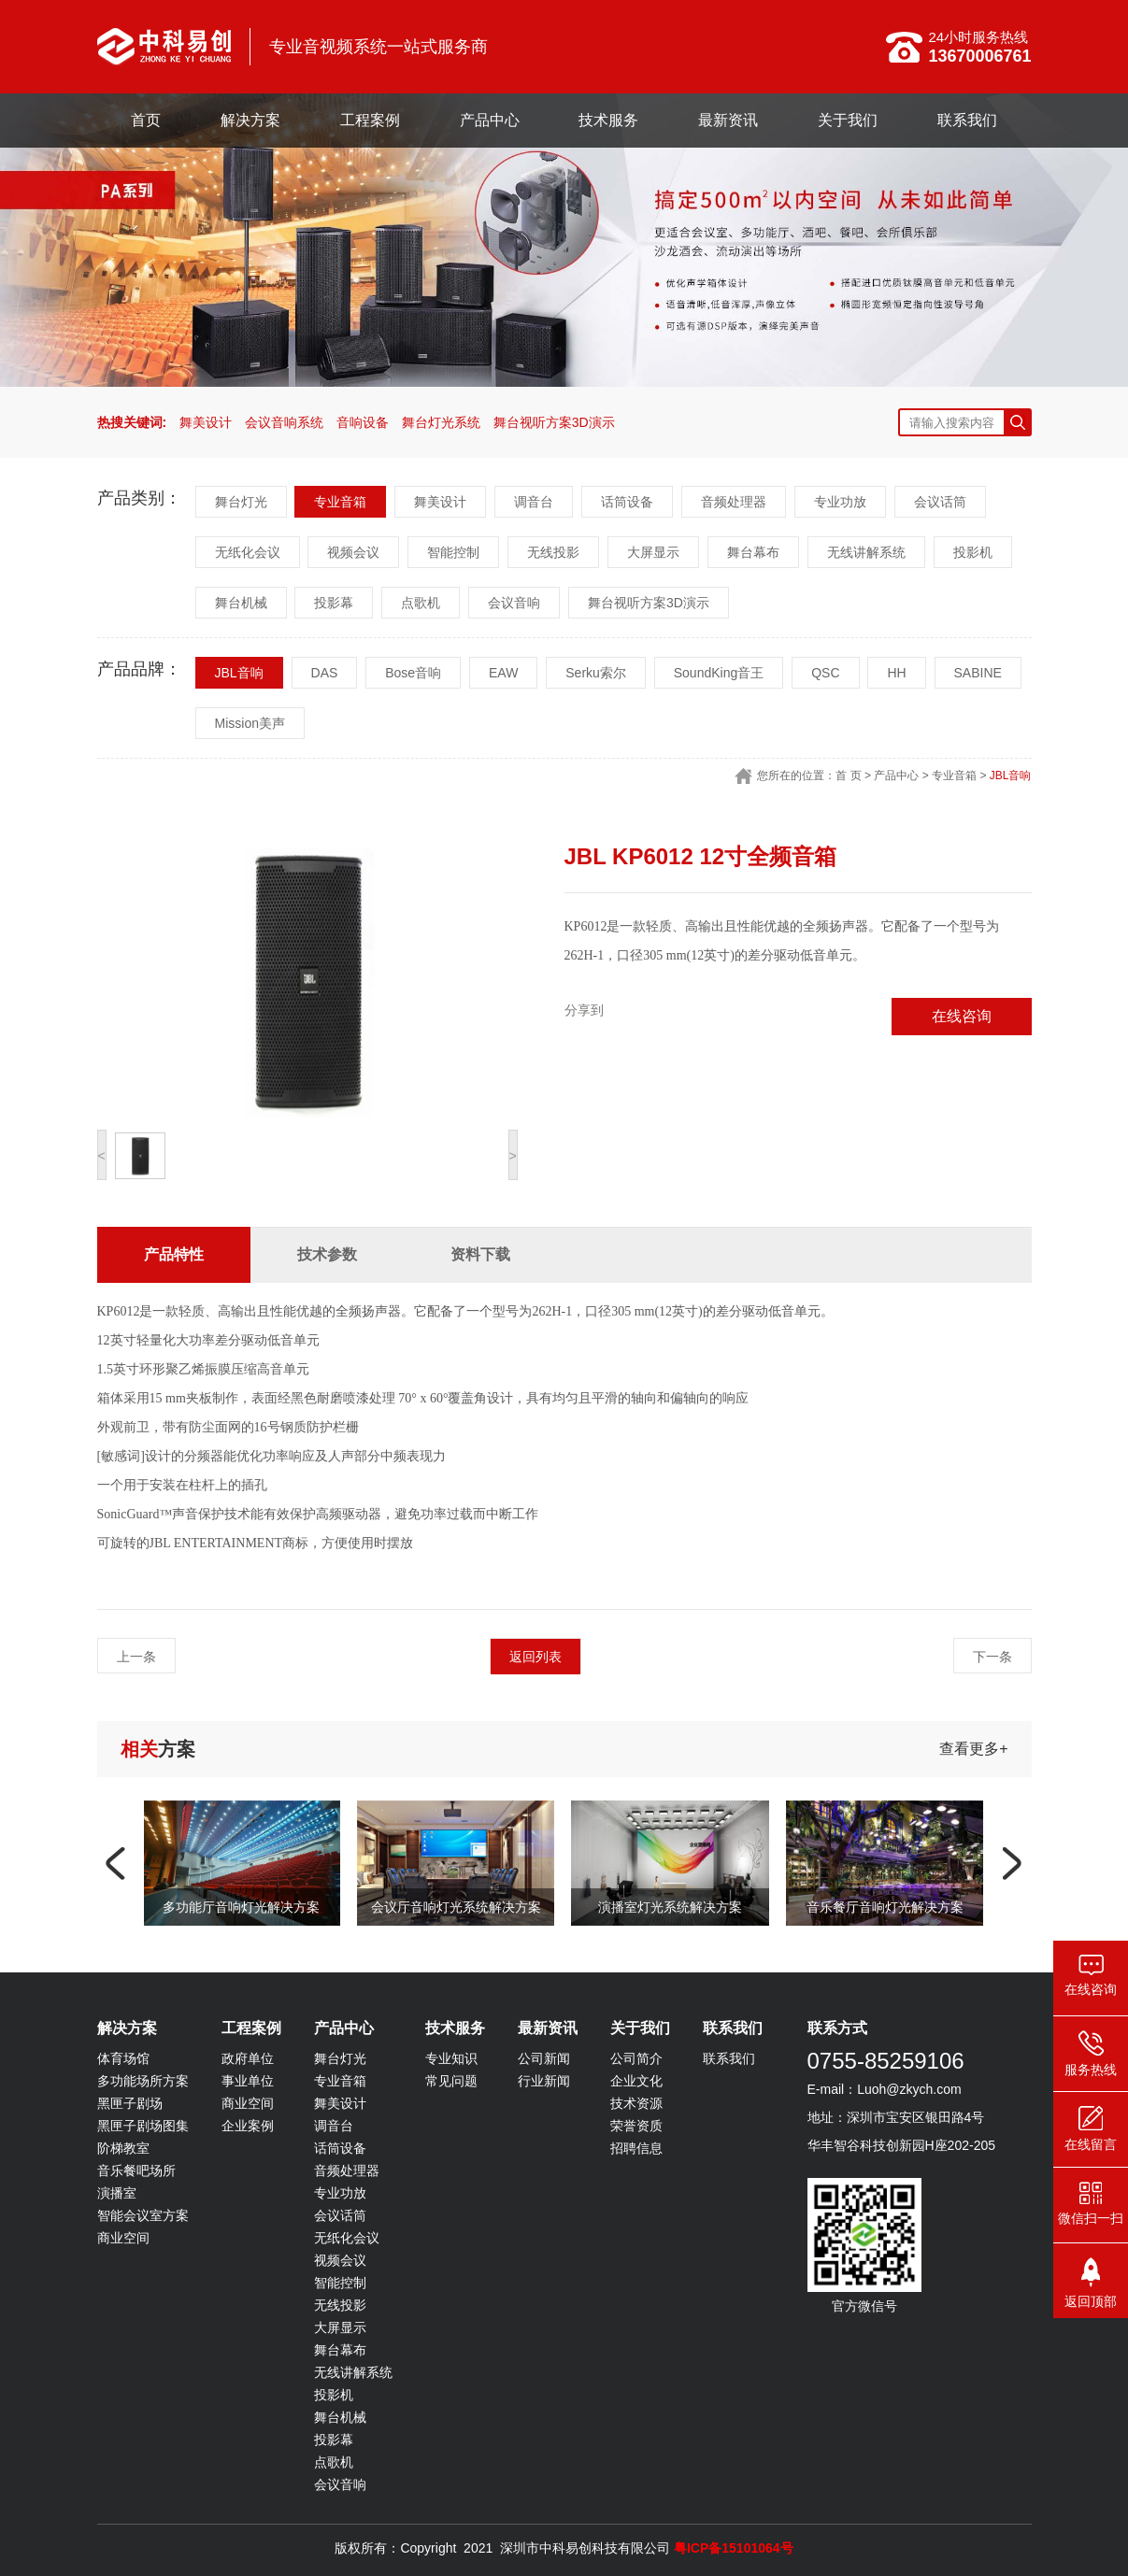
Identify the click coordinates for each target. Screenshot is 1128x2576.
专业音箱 (340, 501)
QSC (825, 672)
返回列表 (535, 1656)
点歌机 (420, 602)
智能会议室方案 (143, 2215)
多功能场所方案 (143, 2080)
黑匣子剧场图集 (143, 2125)
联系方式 (837, 2028)
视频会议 (353, 552)
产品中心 (490, 120)
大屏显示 (653, 552)
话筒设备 (627, 501)
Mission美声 (250, 723)
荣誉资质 (636, 2125)
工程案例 (370, 120)
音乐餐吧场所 (136, 2170)
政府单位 (247, 2058)
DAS (324, 672)
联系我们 (967, 120)
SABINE (978, 672)
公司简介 (636, 2058)
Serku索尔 (595, 672)
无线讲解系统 (866, 552)
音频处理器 (733, 501)
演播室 (116, 2192)
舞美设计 (205, 422)
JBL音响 (239, 672)
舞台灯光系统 (441, 422)
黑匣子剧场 (130, 2103)
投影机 (972, 552)
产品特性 (174, 1254)
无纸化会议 (247, 552)
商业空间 (123, 2237)
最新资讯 (728, 120)
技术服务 (608, 120)
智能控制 (453, 552)
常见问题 (451, 2080)
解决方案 (250, 120)
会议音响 (514, 602)
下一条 (992, 1656)
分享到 (584, 1010)
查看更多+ (973, 1749)
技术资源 (636, 2103)
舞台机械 (241, 602)
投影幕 (333, 602)
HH (896, 672)
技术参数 (327, 1254)
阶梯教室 (123, 2148)
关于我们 (848, 120)
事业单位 (247, 2080)
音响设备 (362, 422)
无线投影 (553, 552)
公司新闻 (544, 2058)
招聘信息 (636, 2148)
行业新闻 (544, 2080)
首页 (146, 120)
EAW (503, 672)
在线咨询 (962, 1016)
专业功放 (840, 501)
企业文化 (636, 2080)
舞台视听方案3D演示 (554, 422)
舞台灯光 (241, 501)
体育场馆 (123, 2058)
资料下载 (480, 1254)
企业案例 (247, 2125)
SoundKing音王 (719, 672)
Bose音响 (413, 672)
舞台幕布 (753, 552)
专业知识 (451, 2058)
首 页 (848, 775)
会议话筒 (940, 501)
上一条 (136, 1656)
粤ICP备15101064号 (733, 2547)
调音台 (533, 501)
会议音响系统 (284, 422)
